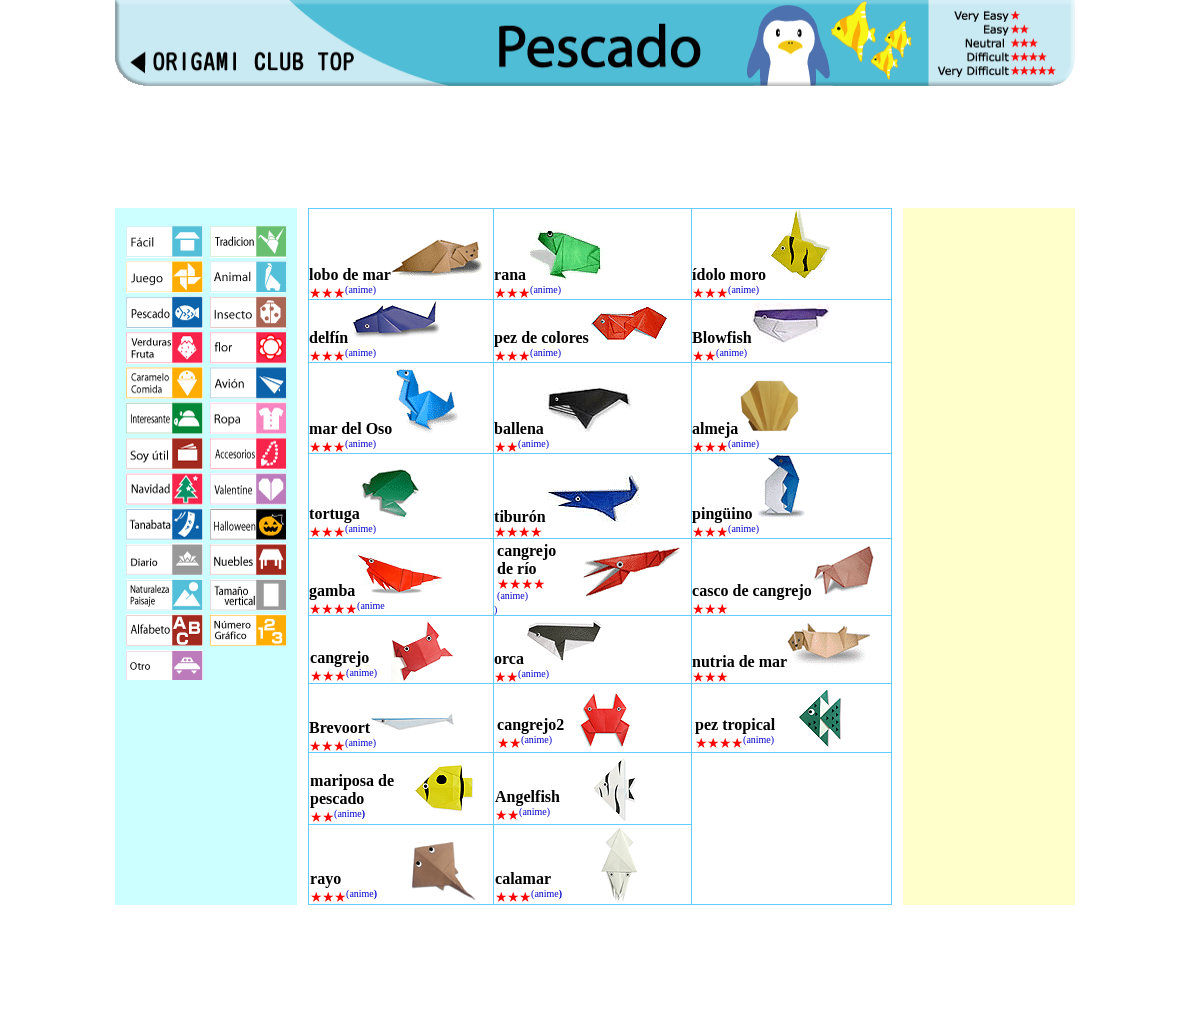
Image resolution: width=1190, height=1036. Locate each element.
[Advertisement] (595, 147)
